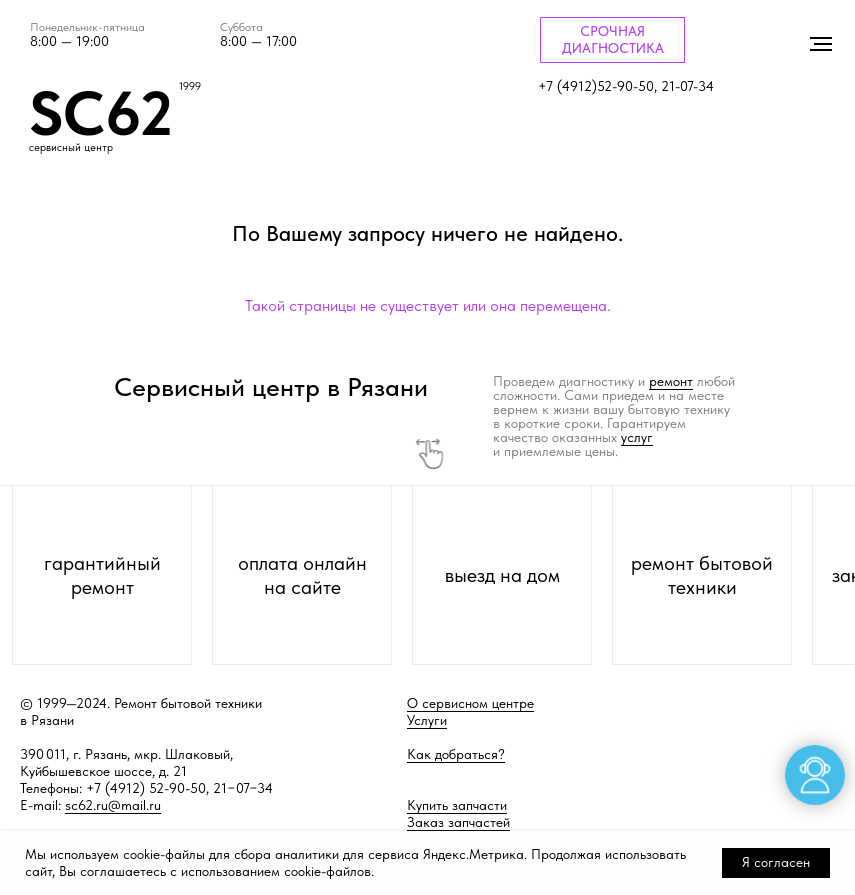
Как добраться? (456, 754)
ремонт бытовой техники (702, 575)
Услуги (427, 720)
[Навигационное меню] (821, 44)
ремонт (671, 381)
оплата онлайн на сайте (302, 575)
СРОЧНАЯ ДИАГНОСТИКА (613, 39)
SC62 (101, 113)
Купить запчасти (457, 805)
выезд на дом (502, 575)
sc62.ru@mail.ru (113, 805)
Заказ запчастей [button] (458, 822)
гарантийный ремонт (102, 575)
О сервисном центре (470, 703)
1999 (190, 86)
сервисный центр (71, 147)
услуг (637, 437)
